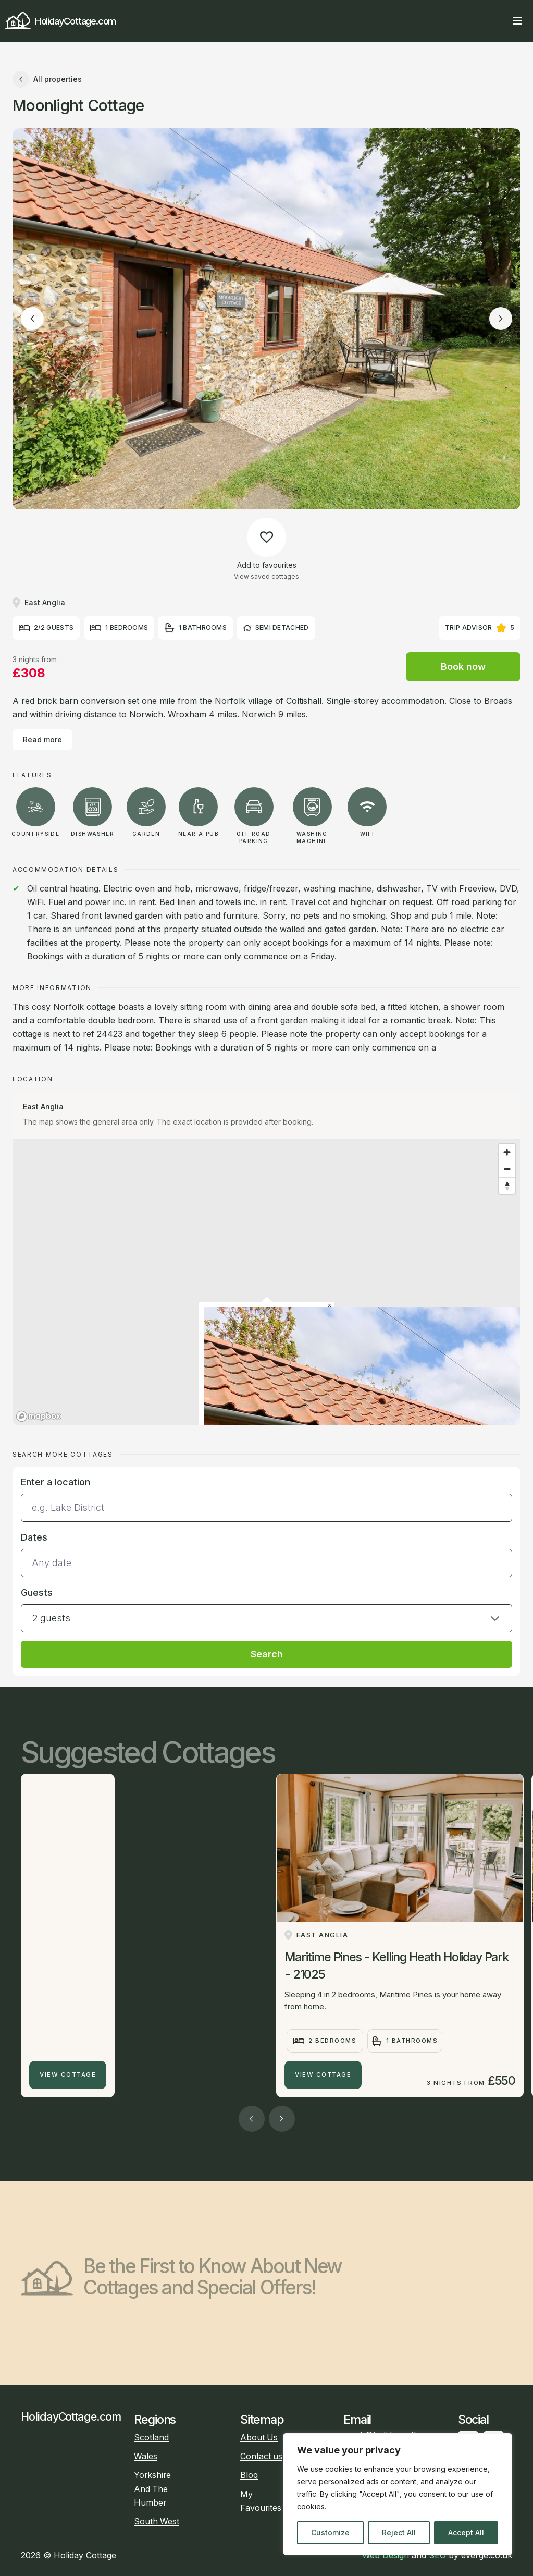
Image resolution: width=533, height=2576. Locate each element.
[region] (397, 2494)
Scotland (151, 2438)
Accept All (466, 2532)
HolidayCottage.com (60, 21)
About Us (259, 2438)
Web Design (385, 2555)
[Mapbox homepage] (38, 1416)
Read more (42, 739)
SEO (437, 2555)
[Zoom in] (507, 1152)
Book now (463, 666)
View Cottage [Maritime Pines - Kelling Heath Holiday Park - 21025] (323, 2074)
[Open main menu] (517, 20)
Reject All (399, 2532)
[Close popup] (329, 1306)
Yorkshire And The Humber (152, 2488)
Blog (249, 2475)
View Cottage (68, 2074)
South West (156, 2521)
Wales (145, 2456)
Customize (330, 2532)
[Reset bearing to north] (507, 1185)
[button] (266, 1608)
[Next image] (500, 318)
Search (267, 1654)
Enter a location (55, 1481)
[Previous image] (32, 318)
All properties (47, 79)
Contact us (261, 2456)
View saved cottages (266, 576)
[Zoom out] (507, 1169)
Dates (34, 1537)
